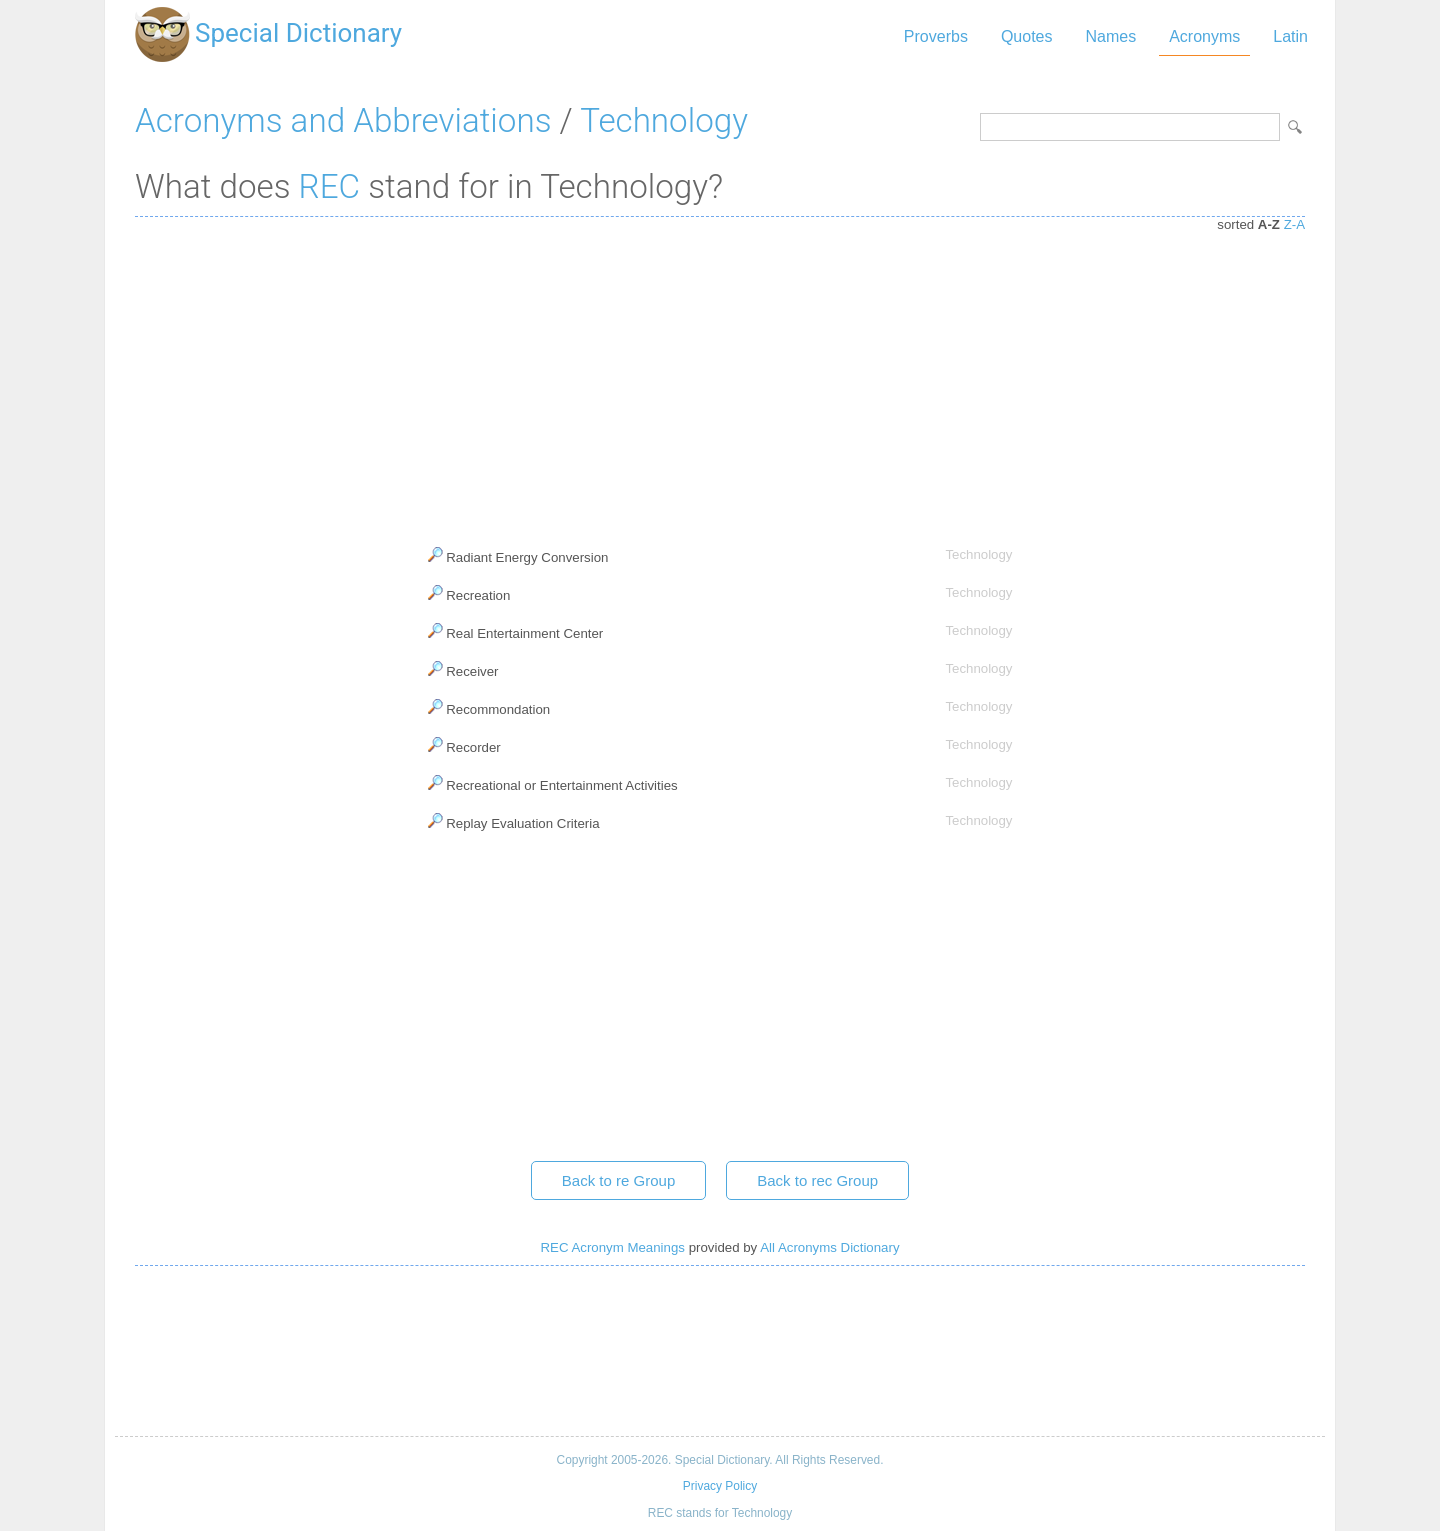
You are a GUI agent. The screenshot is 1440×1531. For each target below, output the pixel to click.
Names (1110, 36)
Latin (1290, 36)
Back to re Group (618, 1180)
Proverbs (936, 36)
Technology (664, 120)
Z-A (1294, 224)
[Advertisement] (720, 377)
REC (330, 186)
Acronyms (1204, 36)
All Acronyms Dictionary (829, 1247)
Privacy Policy (720, 1486)
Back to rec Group (817, 1180)
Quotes (1027, 36)
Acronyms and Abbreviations (343, 120)
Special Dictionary (298, 33)
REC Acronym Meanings (612, 1247)
